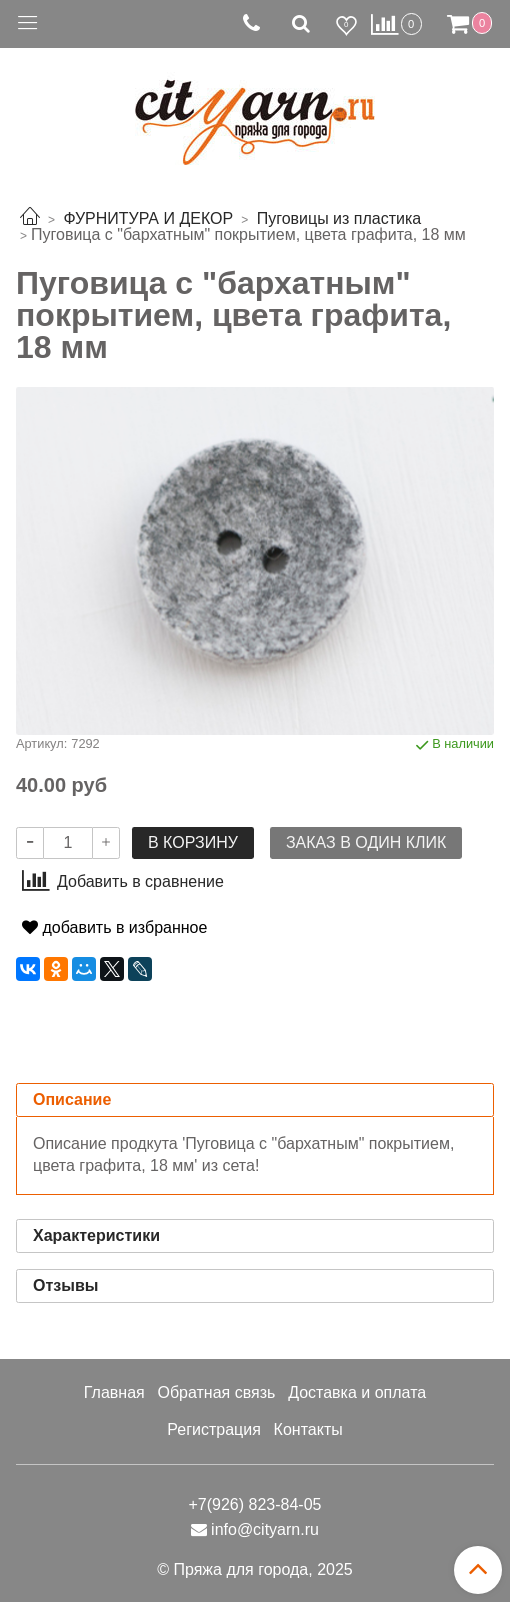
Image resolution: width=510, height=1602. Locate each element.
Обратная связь (216, 1392)
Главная (114, 1392)
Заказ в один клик (366, 842)
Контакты (308, 1429)
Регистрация (214, 1429)
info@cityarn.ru (265, 1529)
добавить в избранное (114, 927)
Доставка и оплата (357, 1392)
